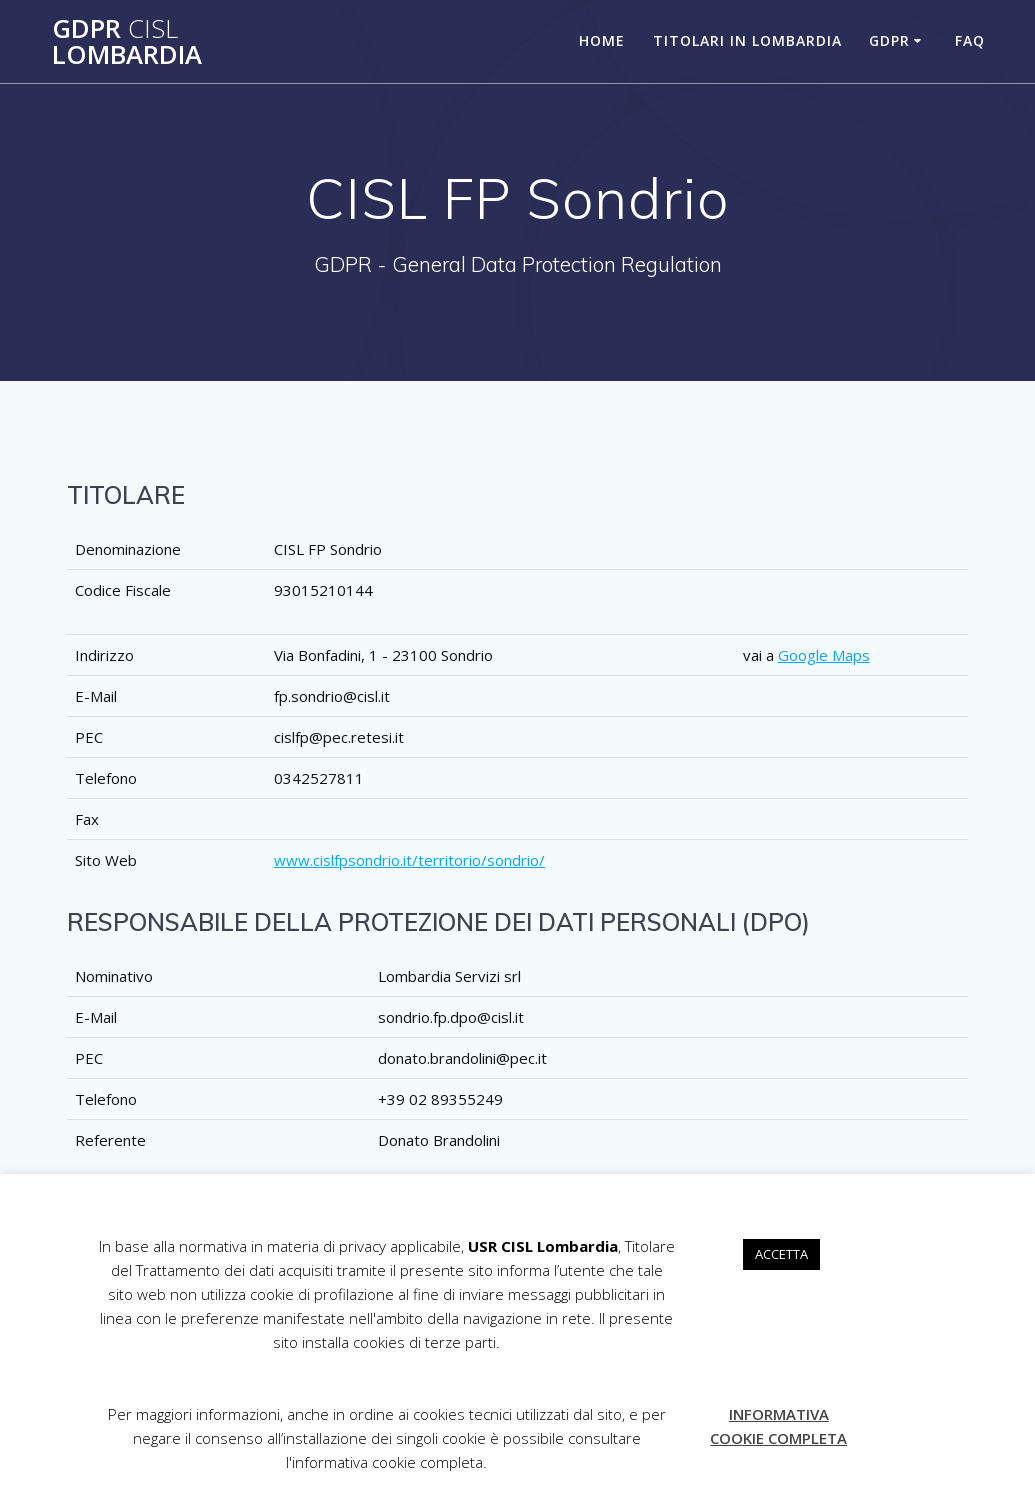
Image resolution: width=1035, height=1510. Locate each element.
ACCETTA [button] (781, 1254)
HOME (602, 40)
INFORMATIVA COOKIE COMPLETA (778, 1426)
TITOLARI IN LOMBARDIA (747, 40)
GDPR (889, 40)
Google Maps (824, 655)
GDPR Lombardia (127, 41)
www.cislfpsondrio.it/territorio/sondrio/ (409, 860)
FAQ (970, 40)
